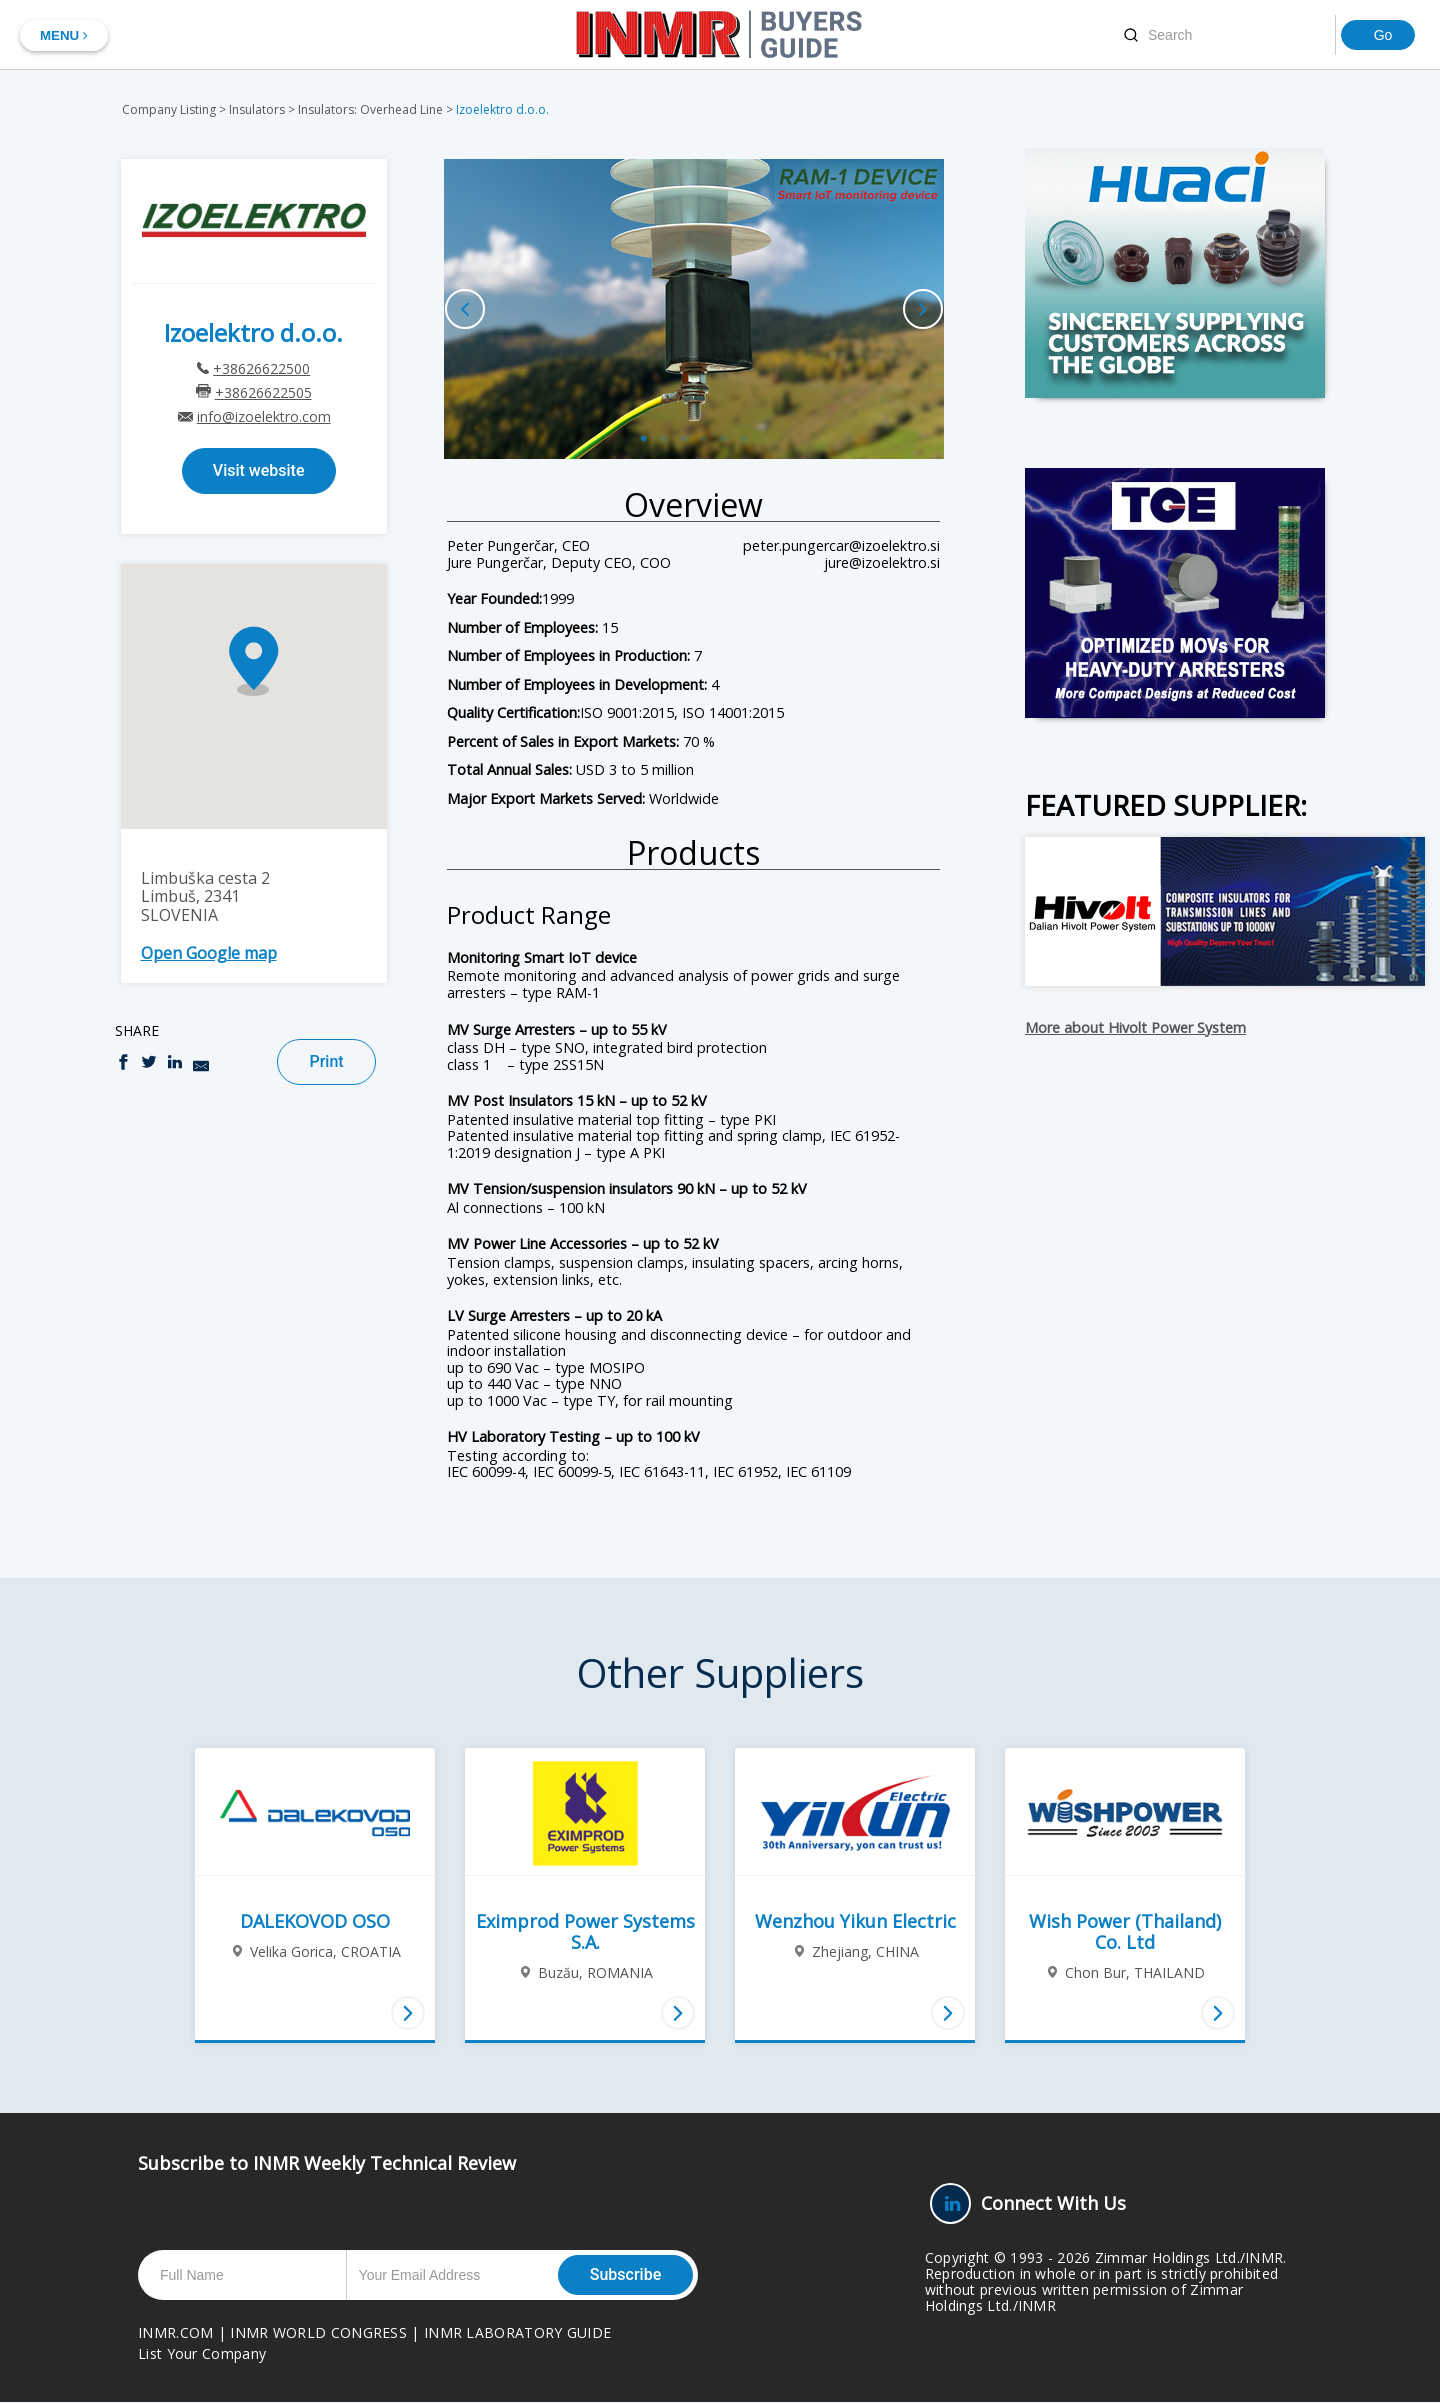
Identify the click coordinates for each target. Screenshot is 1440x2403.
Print (326, 1061)
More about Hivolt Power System (1135, 1028)
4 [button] (704, 424)
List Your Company (202, 2353)
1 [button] (644, 424)
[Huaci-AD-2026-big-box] (1175, 273)
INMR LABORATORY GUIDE (517, 2332)
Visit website (259, 470)
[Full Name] (247, 2275)
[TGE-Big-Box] (1175, 593)
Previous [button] (465, 309)
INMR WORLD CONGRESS (318, 2332)
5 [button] (724, 424)
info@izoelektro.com (264, 416)
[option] (694, 309)
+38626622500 (261, 368)
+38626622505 (263, 392)
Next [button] (923, 309)
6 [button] (744, 424)
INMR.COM (175, 2332)
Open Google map (209, 953)
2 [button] (664, 424)
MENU (64, 35)
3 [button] (684, 424)
